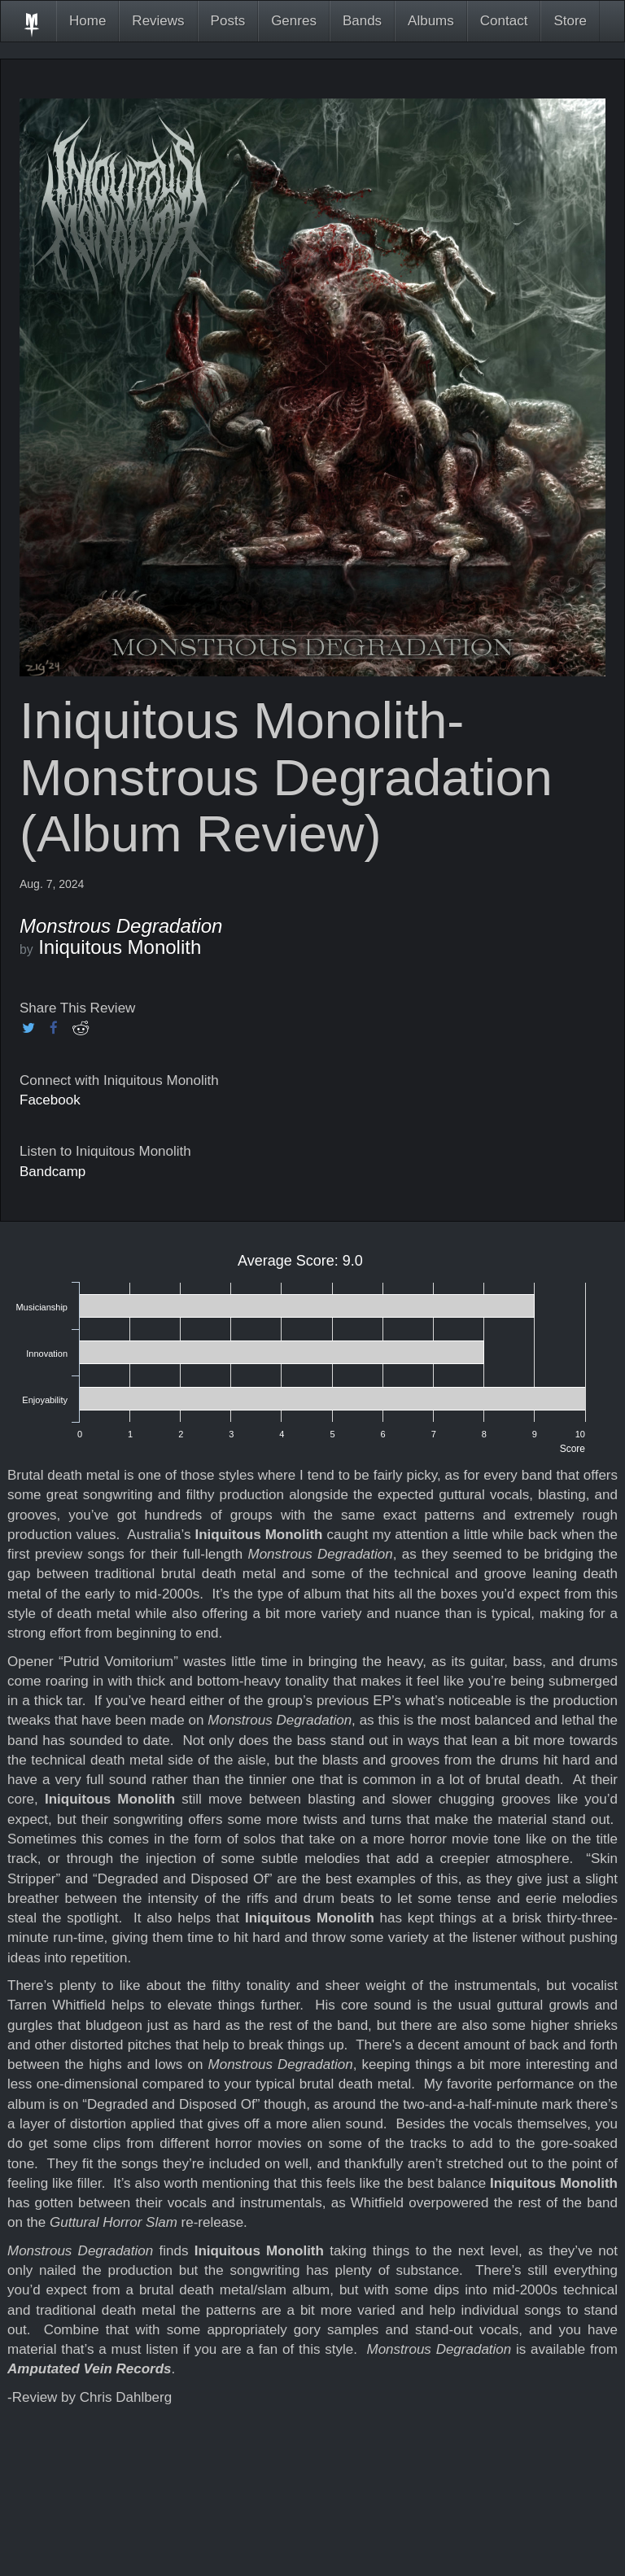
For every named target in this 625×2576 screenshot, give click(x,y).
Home (87, 20)
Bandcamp (52, 1171)
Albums (431, 20)
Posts (228, 20)
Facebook (50, 1100)
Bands (362, 20)
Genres (294, 20)
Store (570, 20)
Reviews (158, 20)
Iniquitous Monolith (119, 947)
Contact (504, 20)
